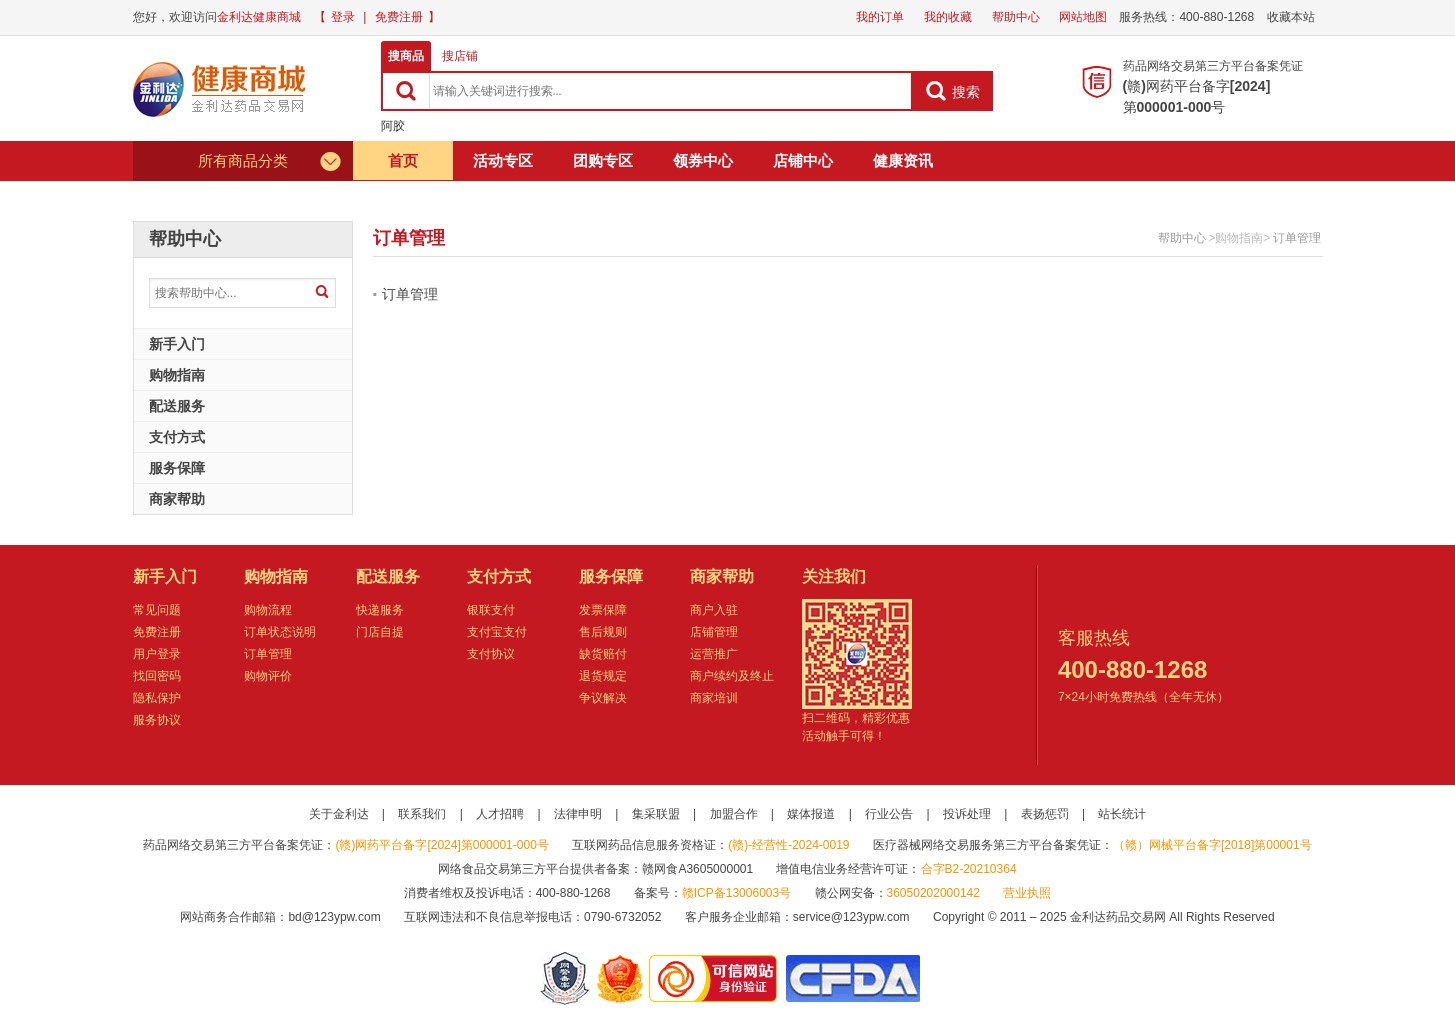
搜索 (952, 91)
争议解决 (603, 698)
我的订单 (880, 17)
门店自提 (380, 632)
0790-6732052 (624, 917)
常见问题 (157, 610)
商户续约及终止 (732, 676)
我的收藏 (948, 17)
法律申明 (578, 814)
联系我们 (422, 814)
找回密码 (157, 676)
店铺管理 (714, 632)
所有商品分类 (270, 161)
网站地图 (1083, 17)
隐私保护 (157, 698)
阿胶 (393, 126)
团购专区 (603, 160)
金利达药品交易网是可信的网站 (716, 978)
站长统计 (1122, 814)
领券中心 (703, 160)
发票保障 (603, 610)
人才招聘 (500, 814)
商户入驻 (714, 610)
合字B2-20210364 (969, 869)
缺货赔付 (603, 654)
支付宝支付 (497, 632)
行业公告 (889, 814)
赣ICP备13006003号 (736, 893)
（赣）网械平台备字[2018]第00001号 (1212, 845)
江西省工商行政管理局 (621, 978)
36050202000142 (933, 893)
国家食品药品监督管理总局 (852, 978)
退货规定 (603, 676)
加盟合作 (734, 814)
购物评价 (268, 676)
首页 (403, 160)
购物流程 (268, 610)
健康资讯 (903, 160)
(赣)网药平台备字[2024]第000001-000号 (441, 845)
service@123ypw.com (851, 917)
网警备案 (565, 978)
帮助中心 (1016, 17)
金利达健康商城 (259, 17)
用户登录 (157, 654)
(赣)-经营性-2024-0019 (788, 845)
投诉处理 (967, 814)
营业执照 (1027, 893)
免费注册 (399, 17)
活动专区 (503, 160)
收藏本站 (1291, 17)
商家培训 (714, 698)
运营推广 (714, 654)
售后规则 (603, 632)
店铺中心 (803, 160)
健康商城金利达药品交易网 (223, 89)
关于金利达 (339, 814)
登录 (343, 17)
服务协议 (157, 720)
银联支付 (491, 610)
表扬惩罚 (1045, 814)
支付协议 (491, 654)
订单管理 (1297, 238)
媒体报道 (811, 814)
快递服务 (380, 610)
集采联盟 (656, 814)
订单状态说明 (280, 632)
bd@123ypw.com (334, 917)
